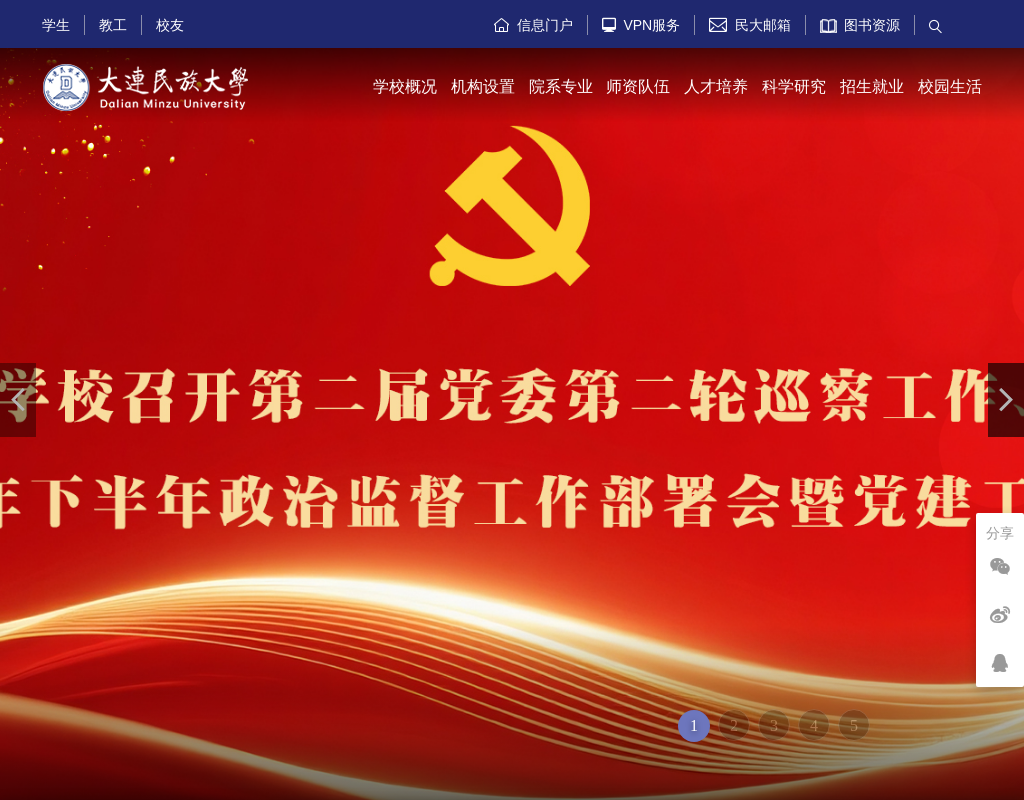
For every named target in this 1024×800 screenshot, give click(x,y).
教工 (113, 25)
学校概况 (405, 86)
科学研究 (794, 86)
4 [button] (814, 725)
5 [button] (854, 725)
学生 (56, 25)
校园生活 (950, 86)
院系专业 (561, 86)
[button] (18, 400)
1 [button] (694, 725)
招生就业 (872, 86)
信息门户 (533, 25)
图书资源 (860, 25)
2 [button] (734, 725)
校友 (170, 25)
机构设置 (483, 86)
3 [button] (774, 725)
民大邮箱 (750, 25)
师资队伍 (638, 86)
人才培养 (716, 86)
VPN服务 (641, 25)
